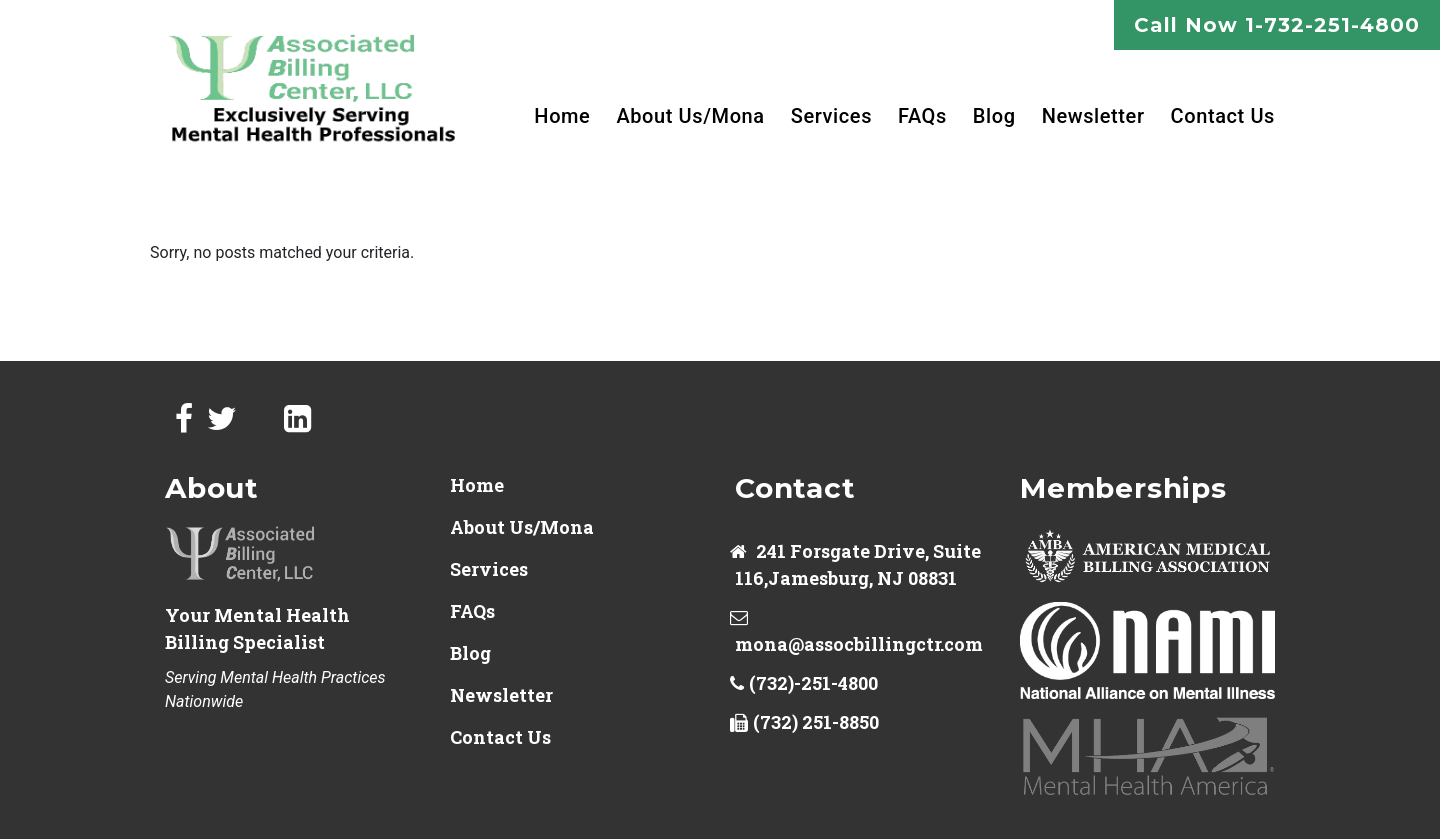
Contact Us (1223, 116)
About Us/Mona (690, 116)
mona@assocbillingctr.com (859, 644)
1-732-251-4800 (1332, 25)
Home (562, 116)
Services (831, 116)
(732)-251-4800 (813, 683)
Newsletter (1093, 116)
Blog (994, 116)
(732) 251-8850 (816, 722)
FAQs (922, 116)
